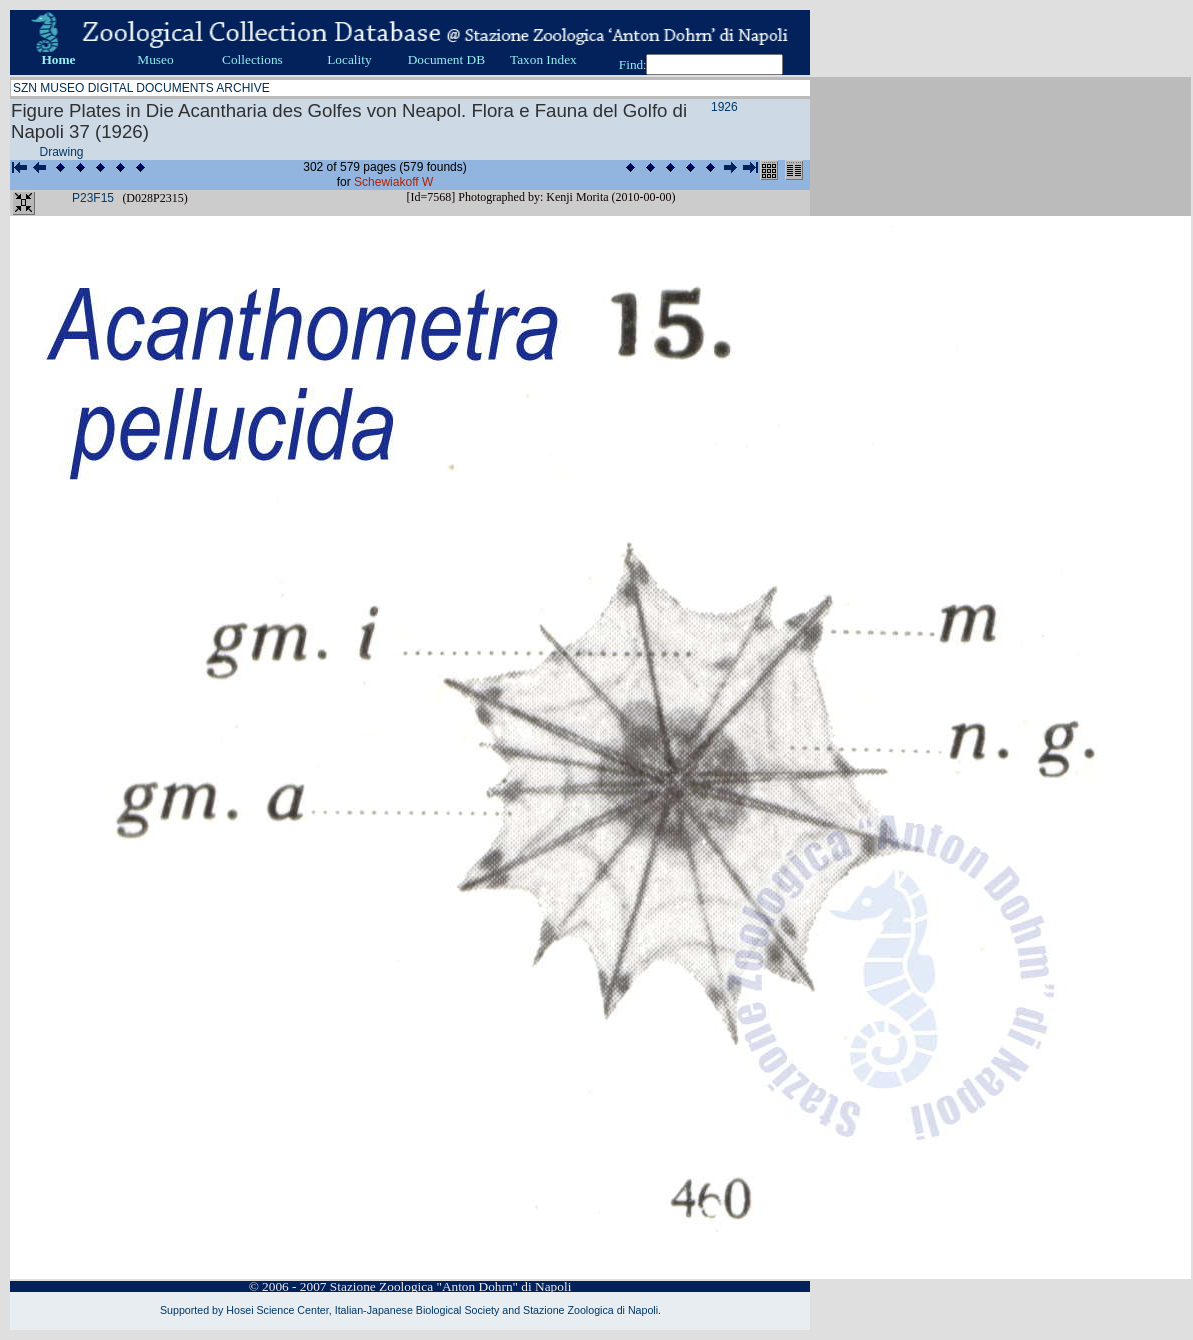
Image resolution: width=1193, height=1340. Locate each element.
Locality (349, 59)
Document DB (446, 59)
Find (631, 64)
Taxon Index (543, 59)
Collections (252, 59)
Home (58, 59)
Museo (155, 59)
